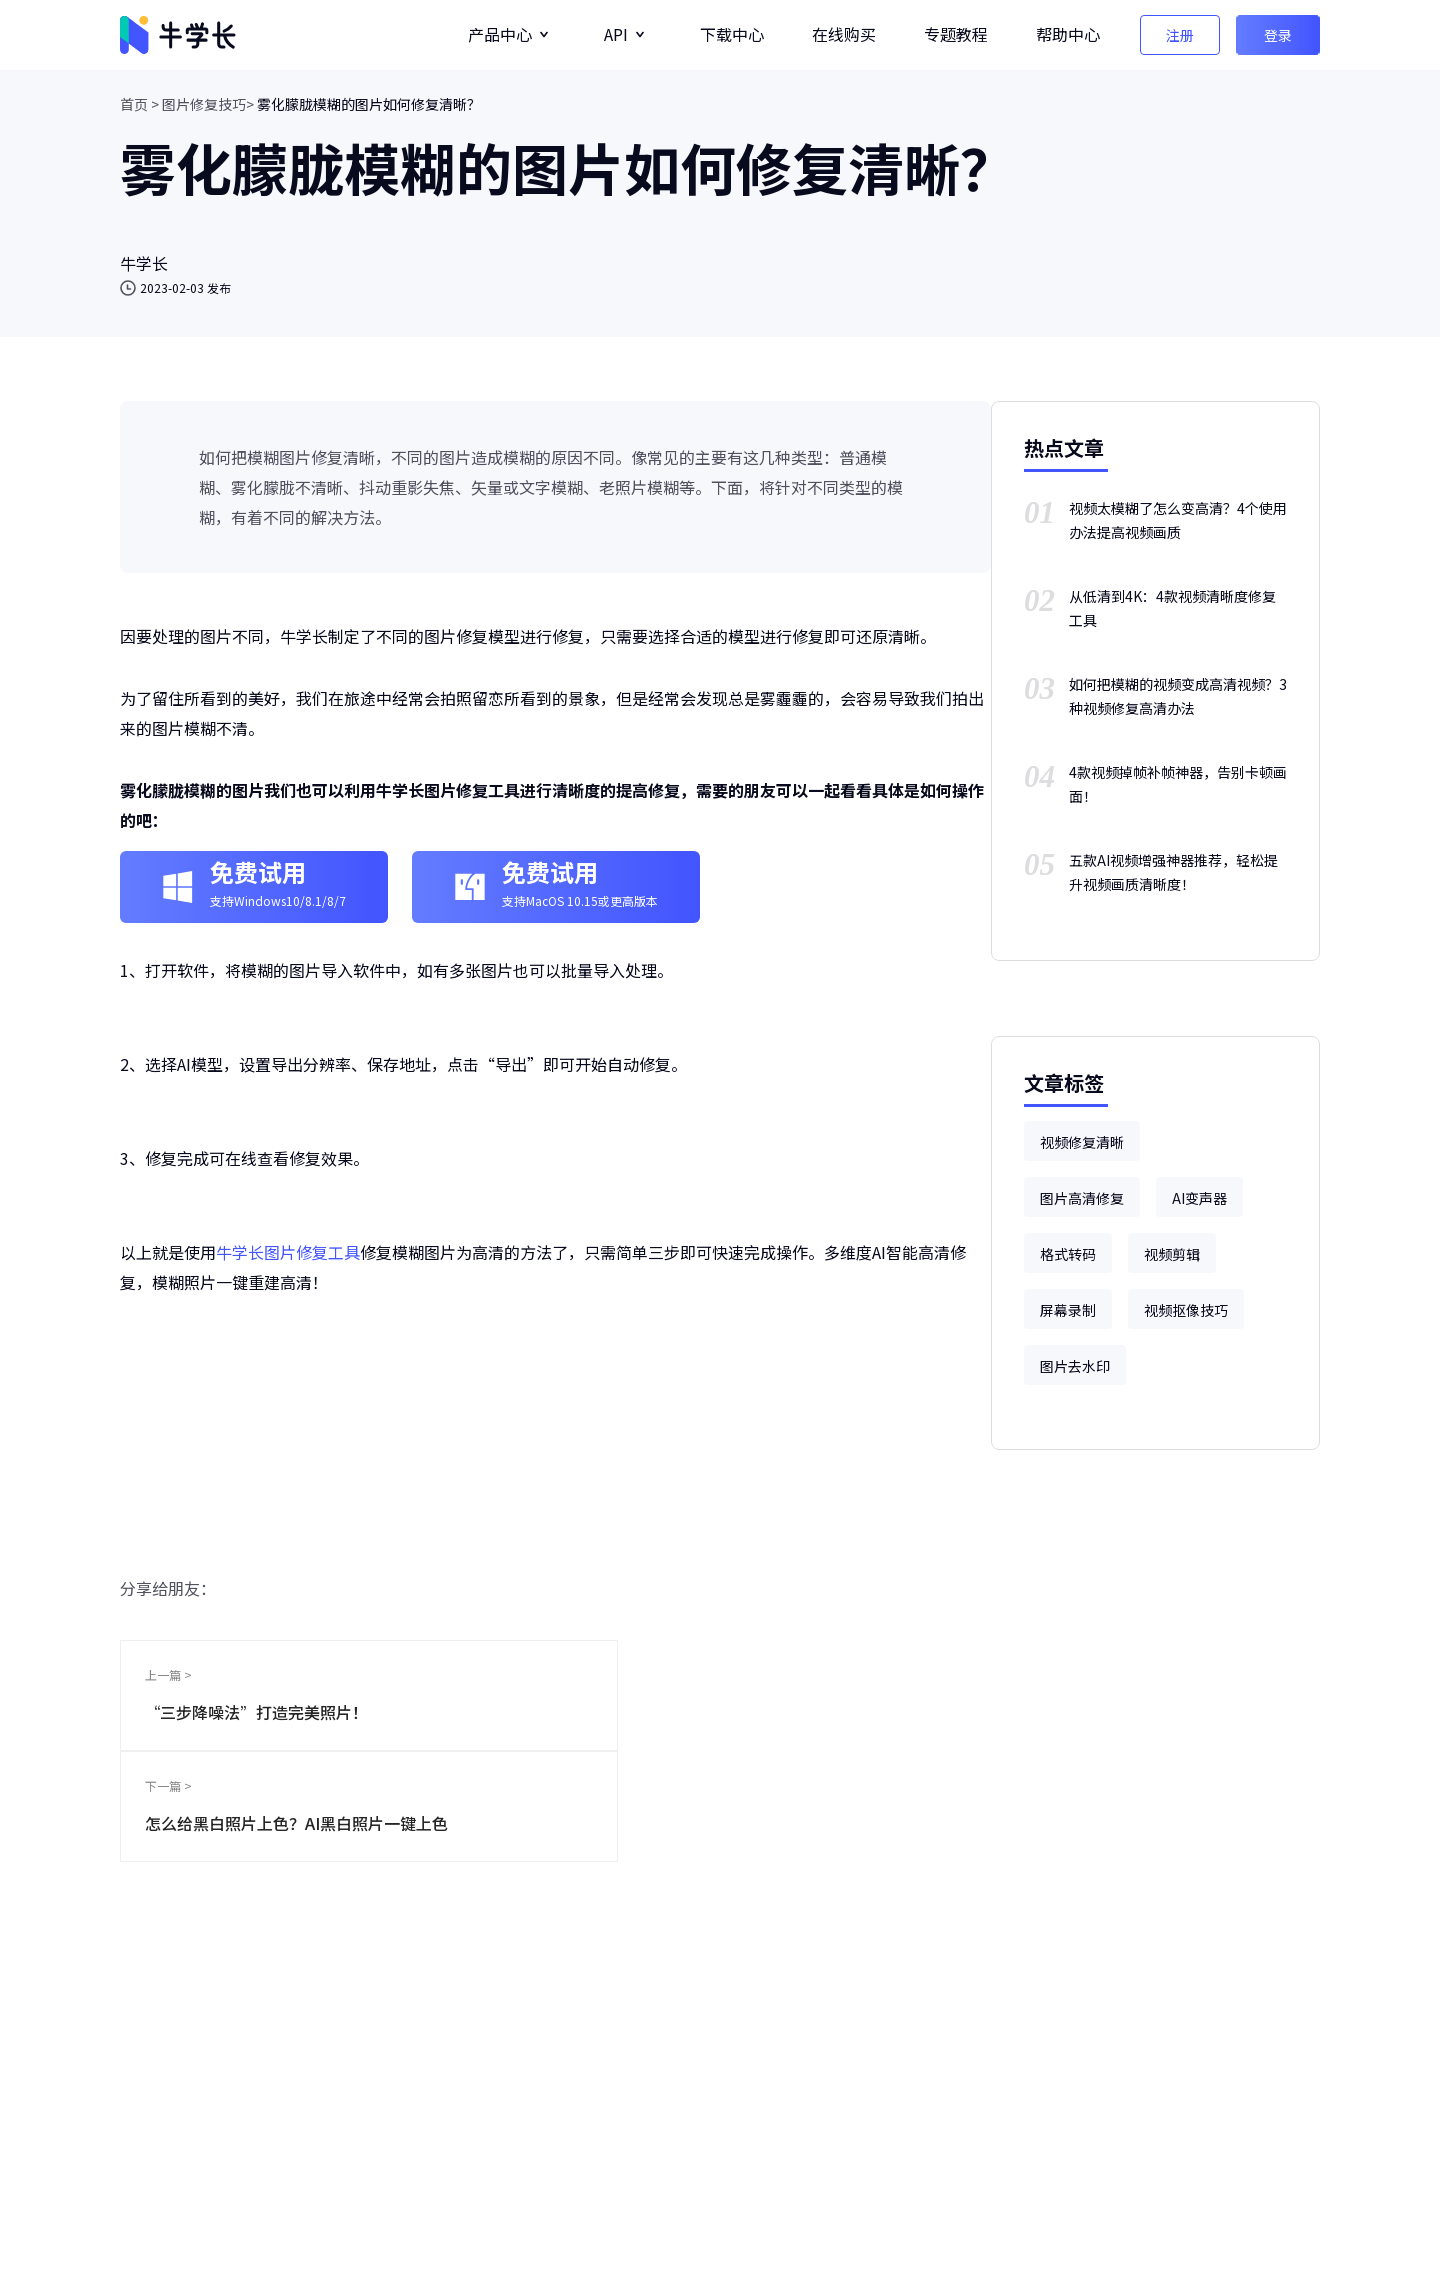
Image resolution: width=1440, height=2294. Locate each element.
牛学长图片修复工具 (288, 1252)
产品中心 (500, 34)
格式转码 (1068, 1254)
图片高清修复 (1082, 1198)
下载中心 (732, 34)
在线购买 (844, 34)
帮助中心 (1068, 34)
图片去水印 (1075, 1366)
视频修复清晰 (1082, 1142)
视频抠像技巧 (1186, 1310)
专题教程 (956, 34)
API (616, 34)
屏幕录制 (1068, 1310)
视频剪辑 (1172, 1254)
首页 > (139, 104)
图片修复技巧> (208, 104)
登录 (1278, 35)
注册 (1180, 35)
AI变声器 (1199, 1198)
